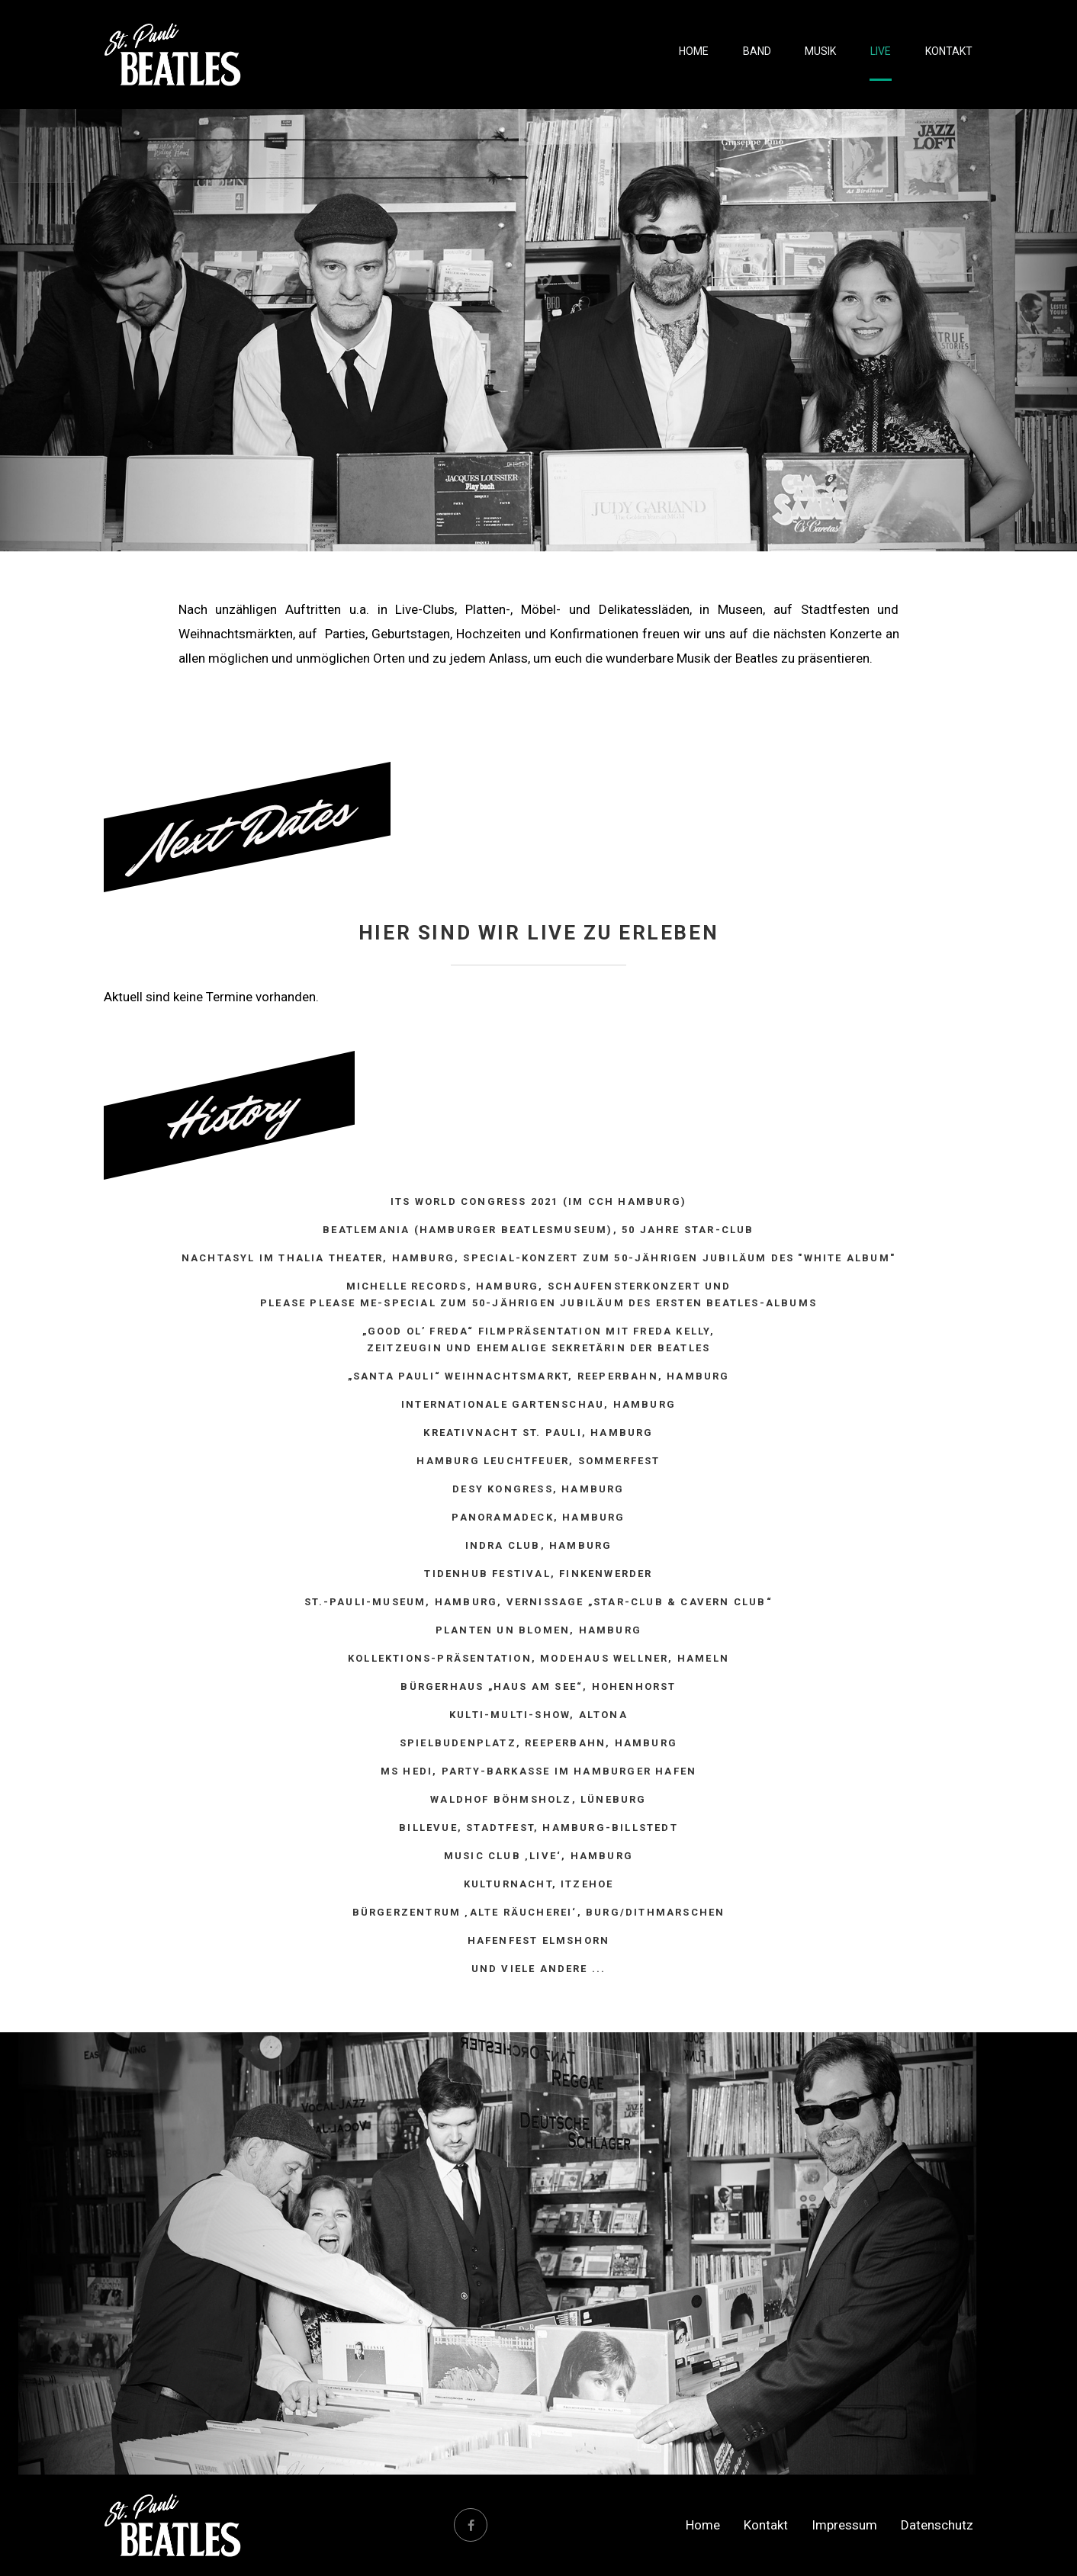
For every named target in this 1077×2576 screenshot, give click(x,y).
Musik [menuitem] (825, 53)
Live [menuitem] (883, 53)
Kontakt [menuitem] (949, 53)
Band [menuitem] (764, 53)
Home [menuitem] (703, 53)
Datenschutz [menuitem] (937, 2525)
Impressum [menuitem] (844, 2525)
